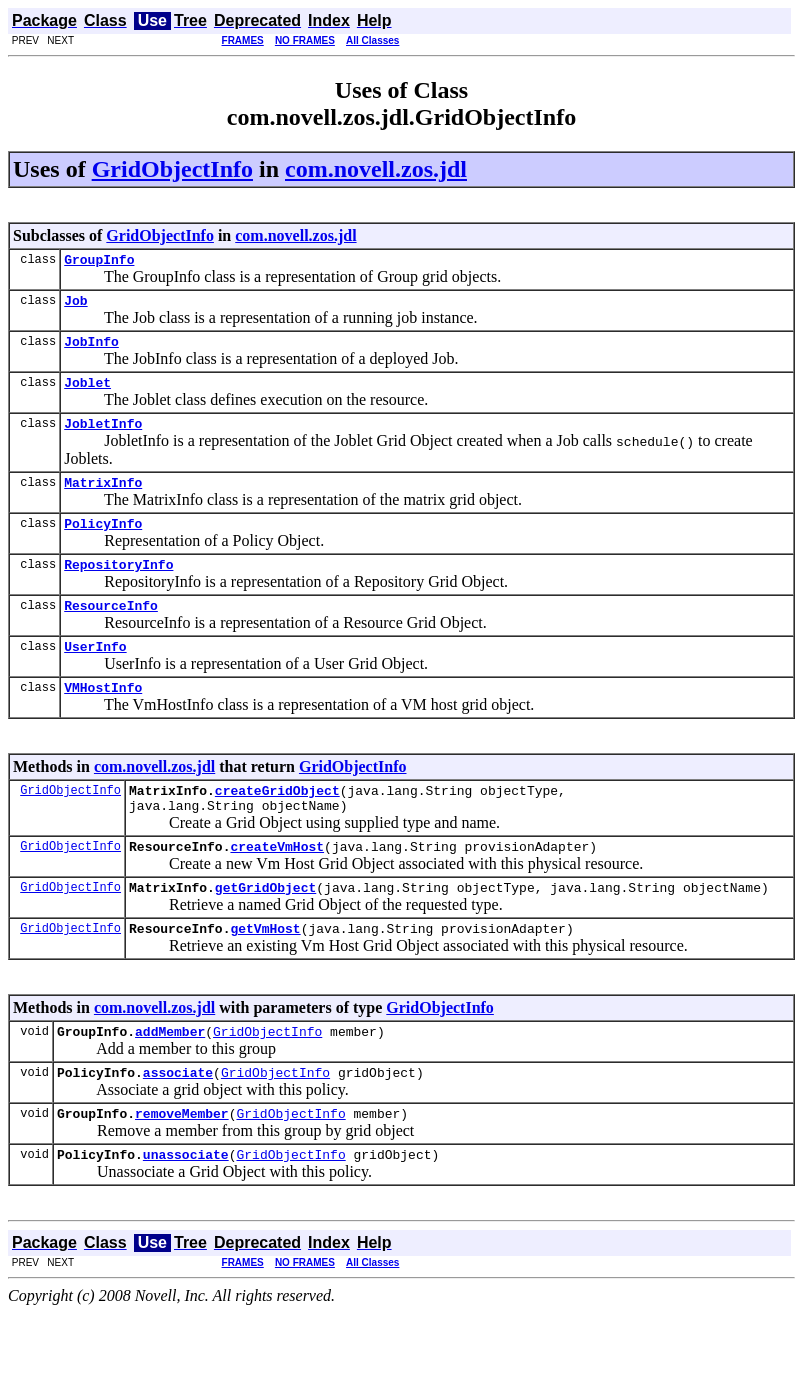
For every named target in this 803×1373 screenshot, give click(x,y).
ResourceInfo (111, 632)
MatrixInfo (103, 500)
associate (178, 1126)
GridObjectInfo (172, 169)
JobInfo (91, 350)
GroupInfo (99, 262)
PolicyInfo (103, 544)
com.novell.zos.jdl (376, 169)
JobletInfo (103, 438)
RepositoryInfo (118, 588)
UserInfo (95, 676)
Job (75, 306)
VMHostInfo (103, 720)
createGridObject (277, 826)
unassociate (186, 1214)
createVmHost (277, 888)
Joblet (87, 394)
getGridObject (265, 932)
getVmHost (265, 976)
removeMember (182, 1170)
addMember (170, 1082)
